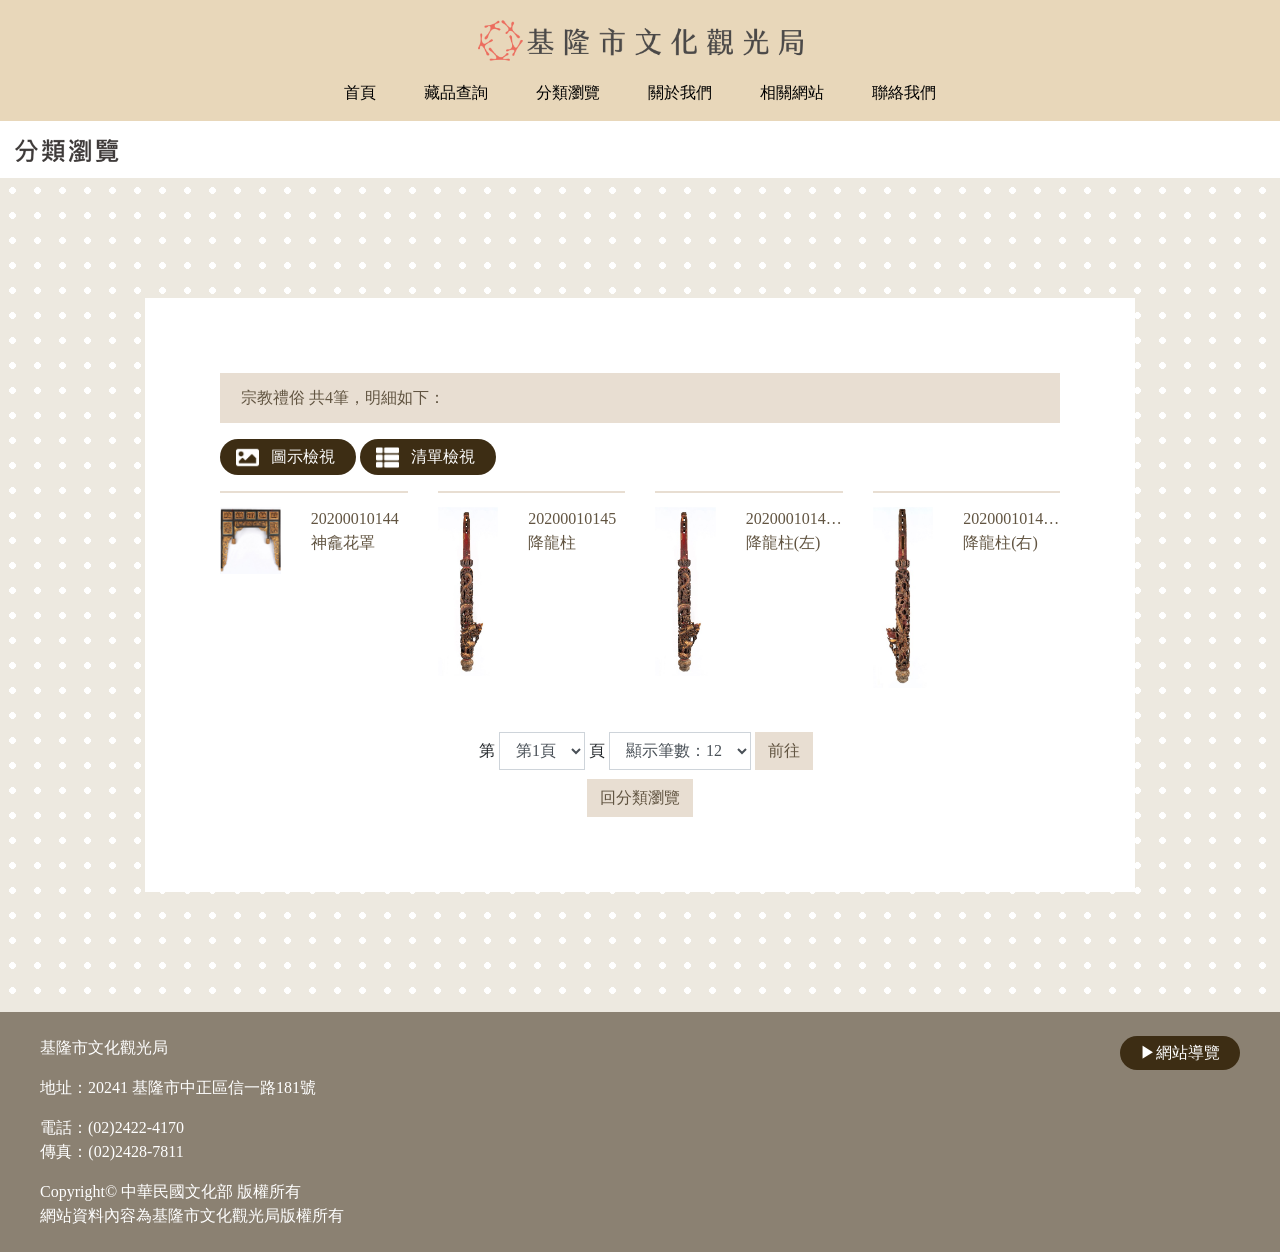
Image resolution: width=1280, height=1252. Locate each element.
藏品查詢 (456, 92)
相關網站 (792, 92)
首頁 (360, 92)
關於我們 (680, 92)
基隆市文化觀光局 (104, 1047)
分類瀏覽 (568, 92)
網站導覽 (1180, 1052)
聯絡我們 (904, 92)
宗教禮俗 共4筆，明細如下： (343, 397)
